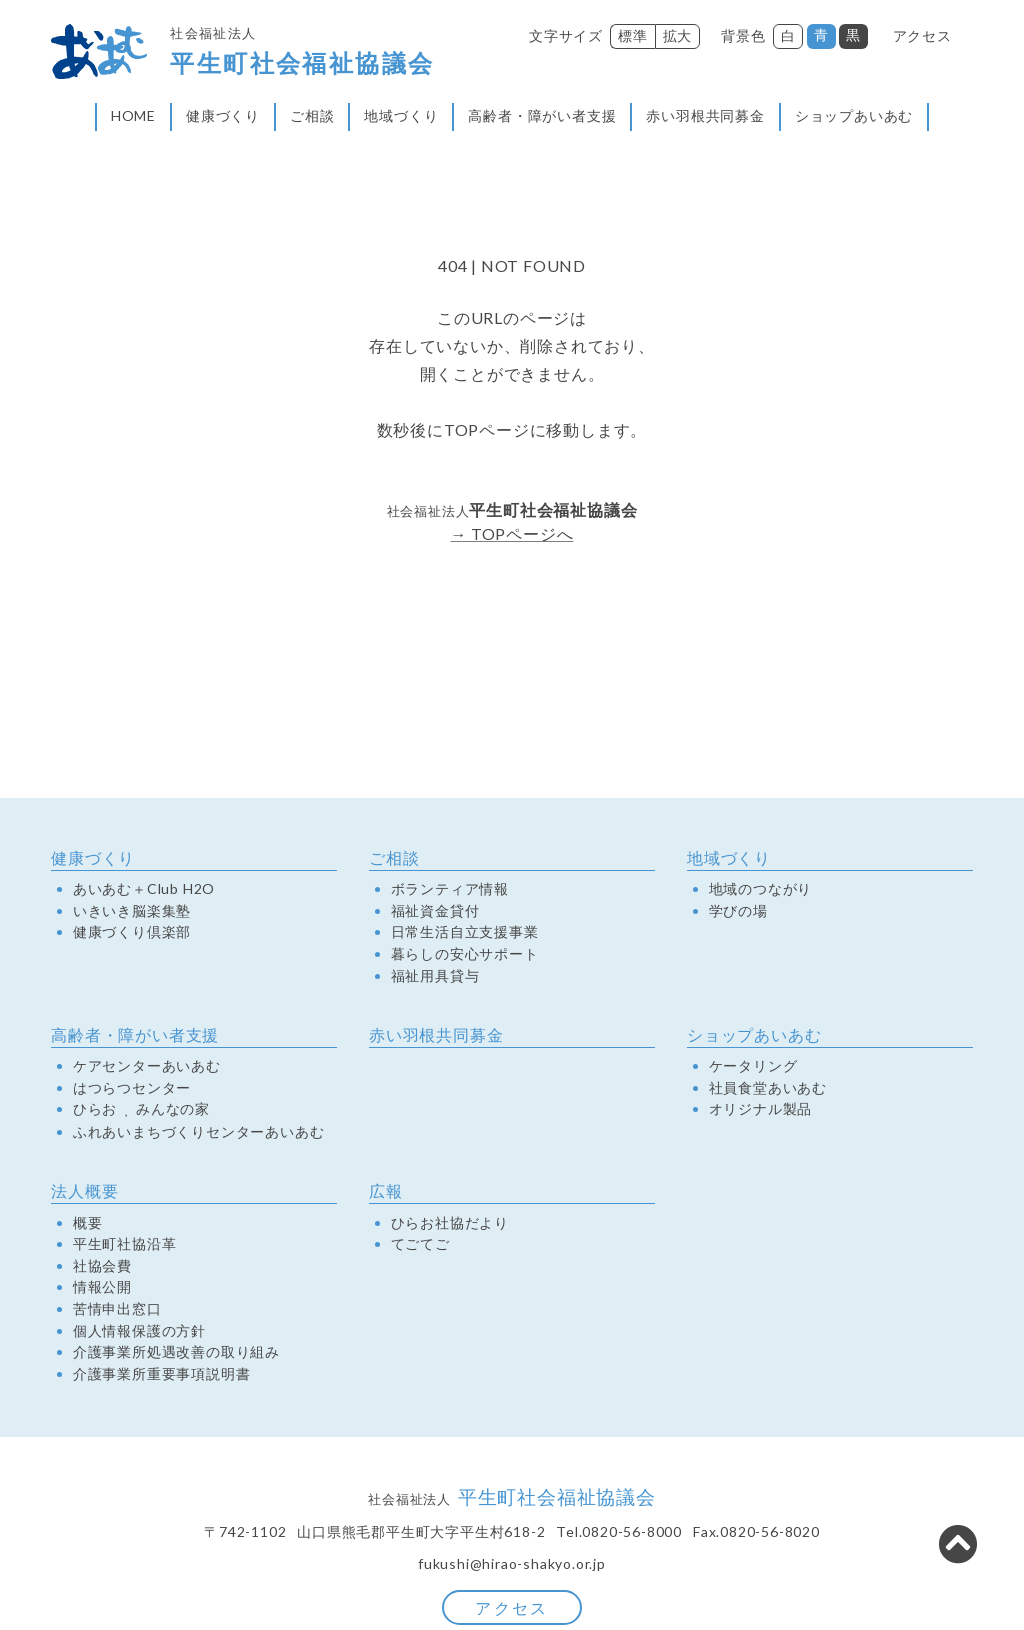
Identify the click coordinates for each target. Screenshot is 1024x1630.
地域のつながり (761, 892)
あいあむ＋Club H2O (144, 892)
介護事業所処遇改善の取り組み (176, 1355)
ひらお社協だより (450, 1225)
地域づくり (401, 117)
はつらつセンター (132, 1090)
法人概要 (84, 1193)
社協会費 (102, 1268)
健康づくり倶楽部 (132, 935)
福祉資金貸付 (435, 913)
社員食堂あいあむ (768, 1090)
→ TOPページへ (511, 536)
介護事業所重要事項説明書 (162, 1376)
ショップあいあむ (854, 117)
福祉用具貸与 (435, 978)
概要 (88, 1225)
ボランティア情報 (450, 892)
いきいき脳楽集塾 (132, 913)
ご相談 (312, 117)
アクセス (922, 35)
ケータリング (753, 1069)
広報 (386, 1193)
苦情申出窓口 (117, 1312)
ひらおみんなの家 (141, 1112)
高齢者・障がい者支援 (542, 117)
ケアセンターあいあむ (147, 1069)
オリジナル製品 (761, 1112)
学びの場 (738, 913)
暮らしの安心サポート (465, 957)
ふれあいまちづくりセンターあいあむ (199, 1135)
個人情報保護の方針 (139, 1333)
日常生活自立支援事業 (465, 935)
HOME (133, 117)
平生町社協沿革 (125, 1247)
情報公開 (102, 1290)
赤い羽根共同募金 (705, 117)
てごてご (420, 1247)
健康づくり (223, 117)
